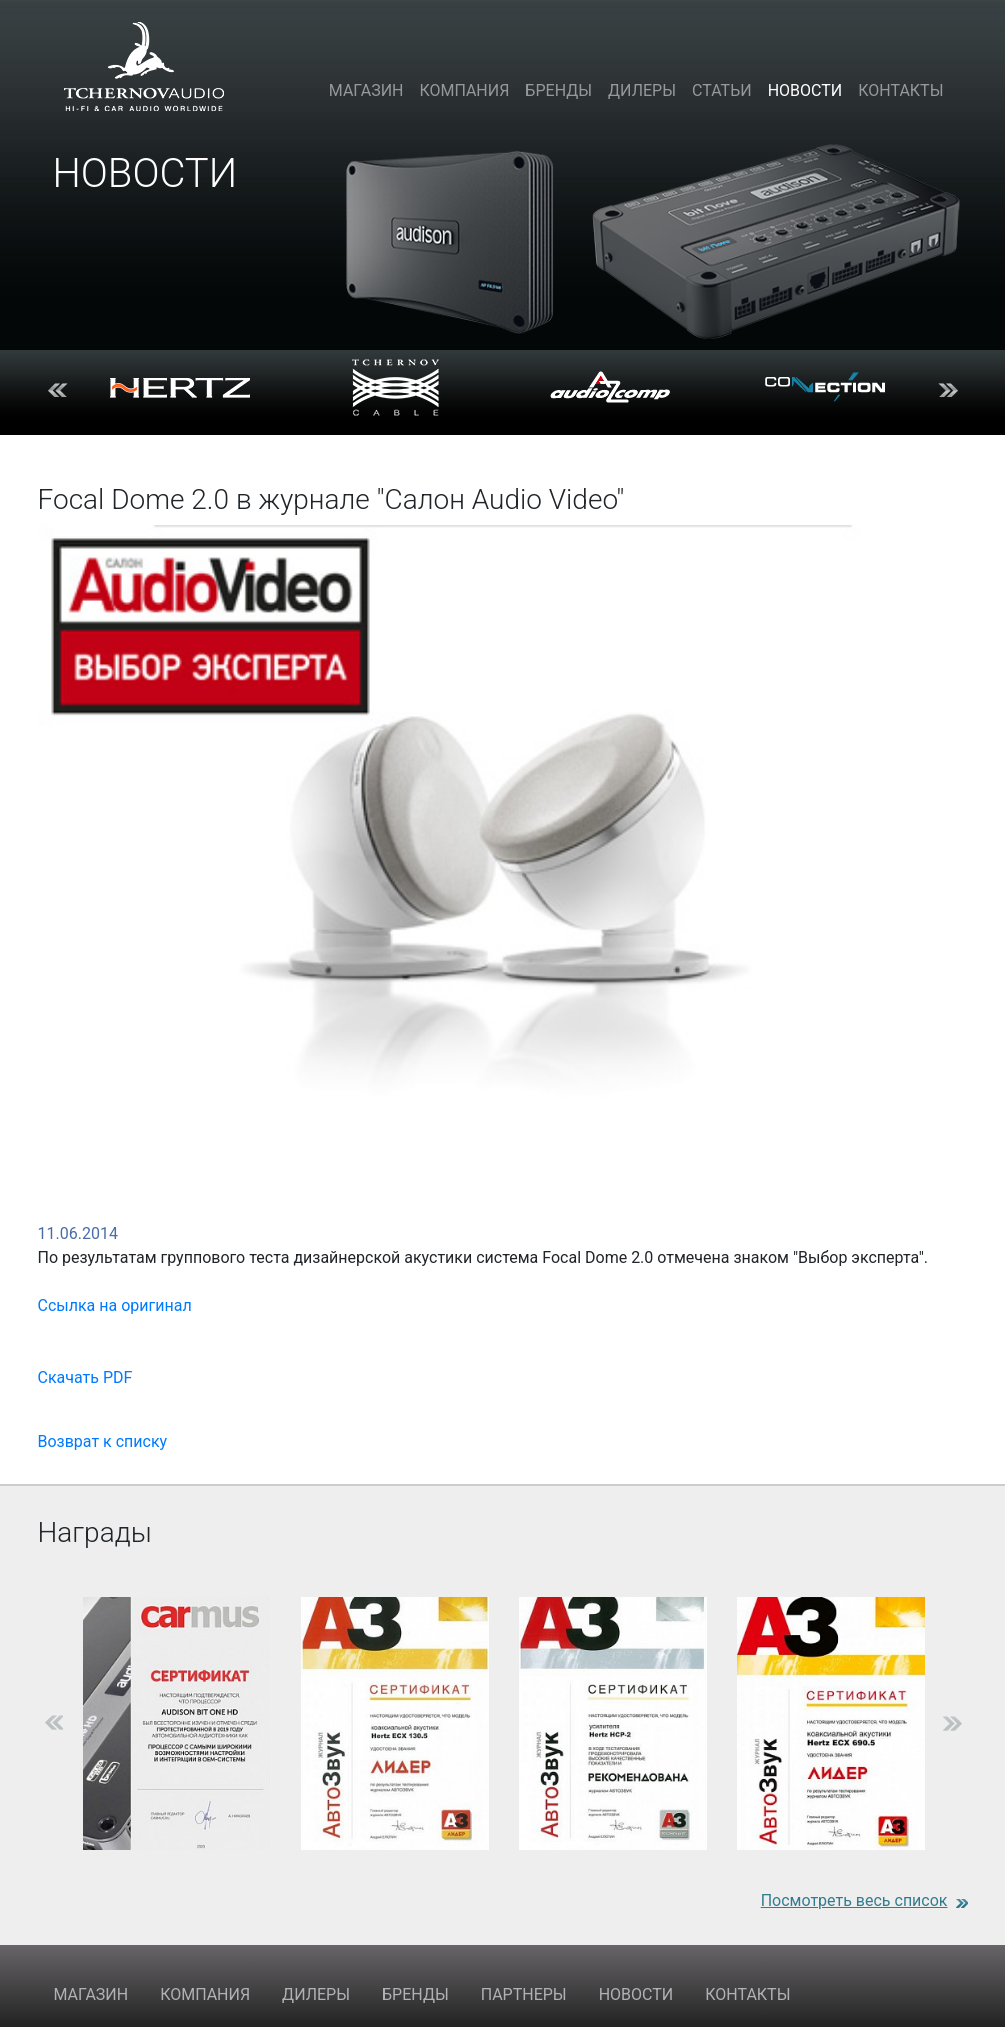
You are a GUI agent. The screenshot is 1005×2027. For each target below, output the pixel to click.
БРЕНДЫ (415, 1994)
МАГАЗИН (91, 1994)
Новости (805, 90)
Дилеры (642, 90)
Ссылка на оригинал (115, 1305)
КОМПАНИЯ (205, 1994)
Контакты (900, 90)
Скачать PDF (85, 1377)
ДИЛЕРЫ (316, 1994)
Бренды (558, 90)
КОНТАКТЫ (747, 1994)
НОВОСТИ (636, 1994)
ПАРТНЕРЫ (524, 1994)
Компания (464, 90)
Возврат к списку (103, 1441)
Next (948, 388)
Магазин (366, 90)
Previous (58, 388)
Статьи (722, 90)
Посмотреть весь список (854, 1900)
